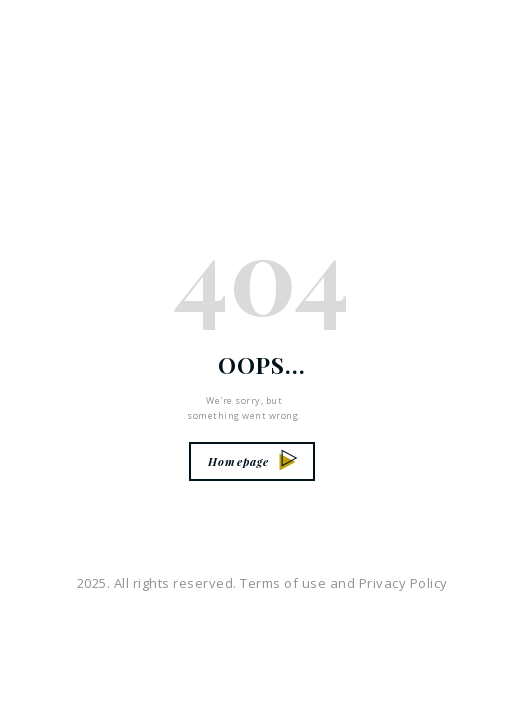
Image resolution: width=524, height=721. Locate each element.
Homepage (252, 461)
